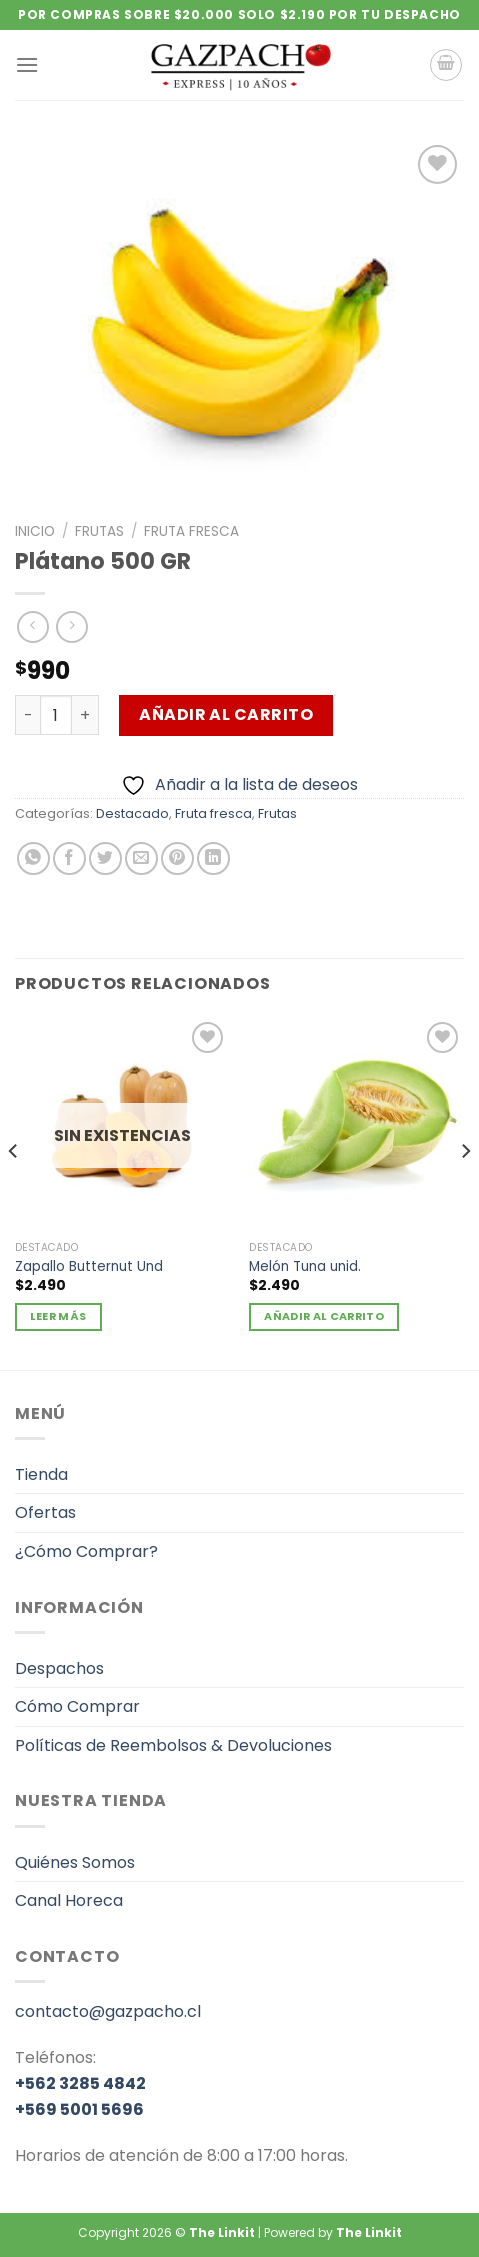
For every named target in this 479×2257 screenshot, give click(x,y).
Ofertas (45, 1512)
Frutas (99, 531)
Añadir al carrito (226, 714)
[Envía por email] (141, 858)
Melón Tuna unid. (305, 1267)
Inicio (35, 531)
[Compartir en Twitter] (105, 858)
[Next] (465, 1191)
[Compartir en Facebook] (69, 858)
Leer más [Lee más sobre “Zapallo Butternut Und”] (58, 1316)
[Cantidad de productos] (56, 715)
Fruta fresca (191, 531)
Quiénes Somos (75, 1862)
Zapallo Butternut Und (89, 1267)
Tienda (41, 1474)
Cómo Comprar (77, 1706)
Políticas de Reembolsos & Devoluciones (173, 1745)
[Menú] (27, 64)
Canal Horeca (69, 1900)
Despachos (59, 1668)
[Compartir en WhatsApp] (33, 858)
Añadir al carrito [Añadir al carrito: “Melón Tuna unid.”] (324, 1316)
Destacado (132, 813)
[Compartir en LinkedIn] (213, 858)
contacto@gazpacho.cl (108, 2011)
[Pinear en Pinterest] (177, 858)
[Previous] (14, 1191)
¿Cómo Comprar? (86, 1551)
